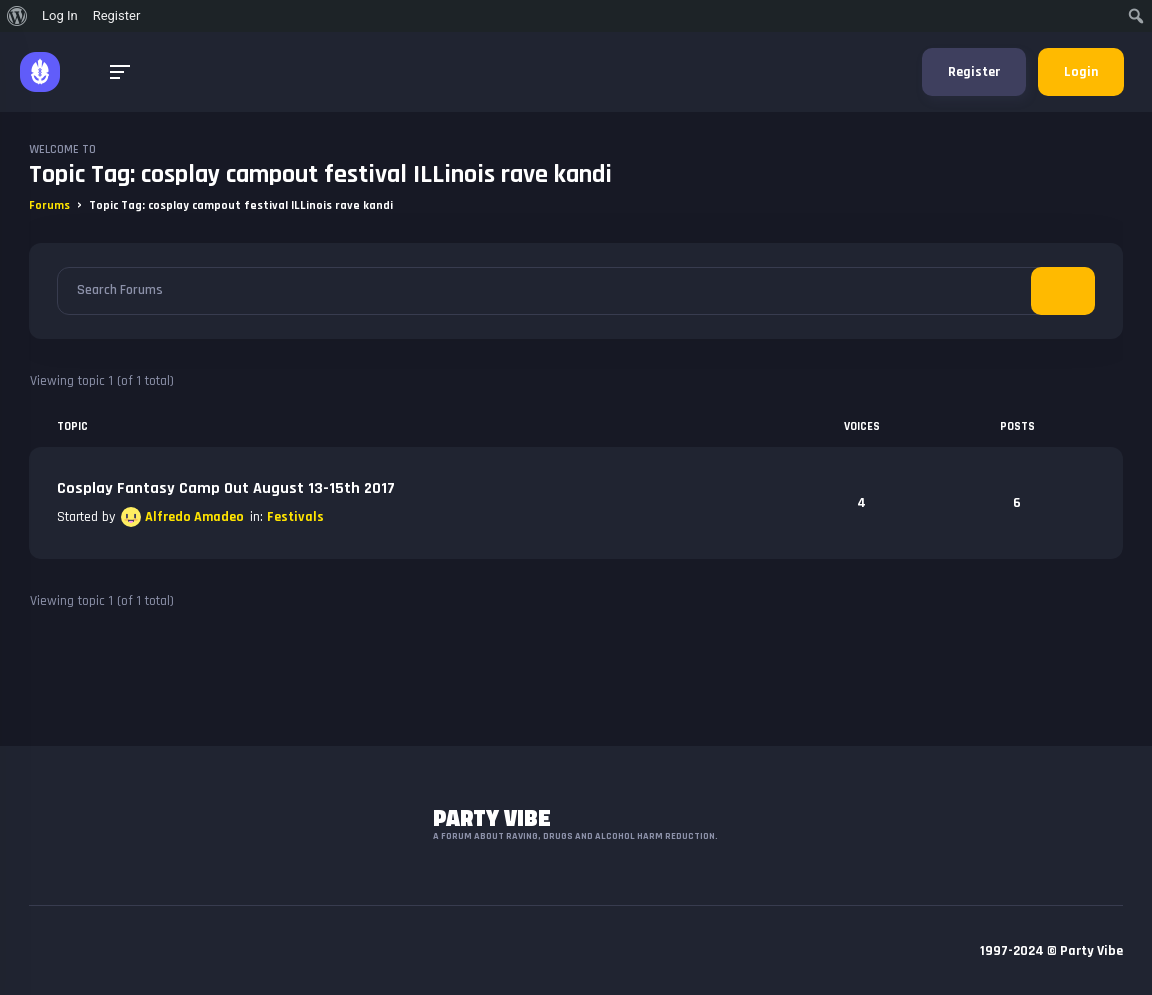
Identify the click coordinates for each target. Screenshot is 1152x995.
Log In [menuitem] (60, 15)
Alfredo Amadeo (194, 517)
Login (1081, 72)
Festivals (295, 517)
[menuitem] (17, 16)
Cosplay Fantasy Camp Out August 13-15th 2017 (226, 488)
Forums (49, 205)
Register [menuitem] (117, 15)
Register (974, 72)
